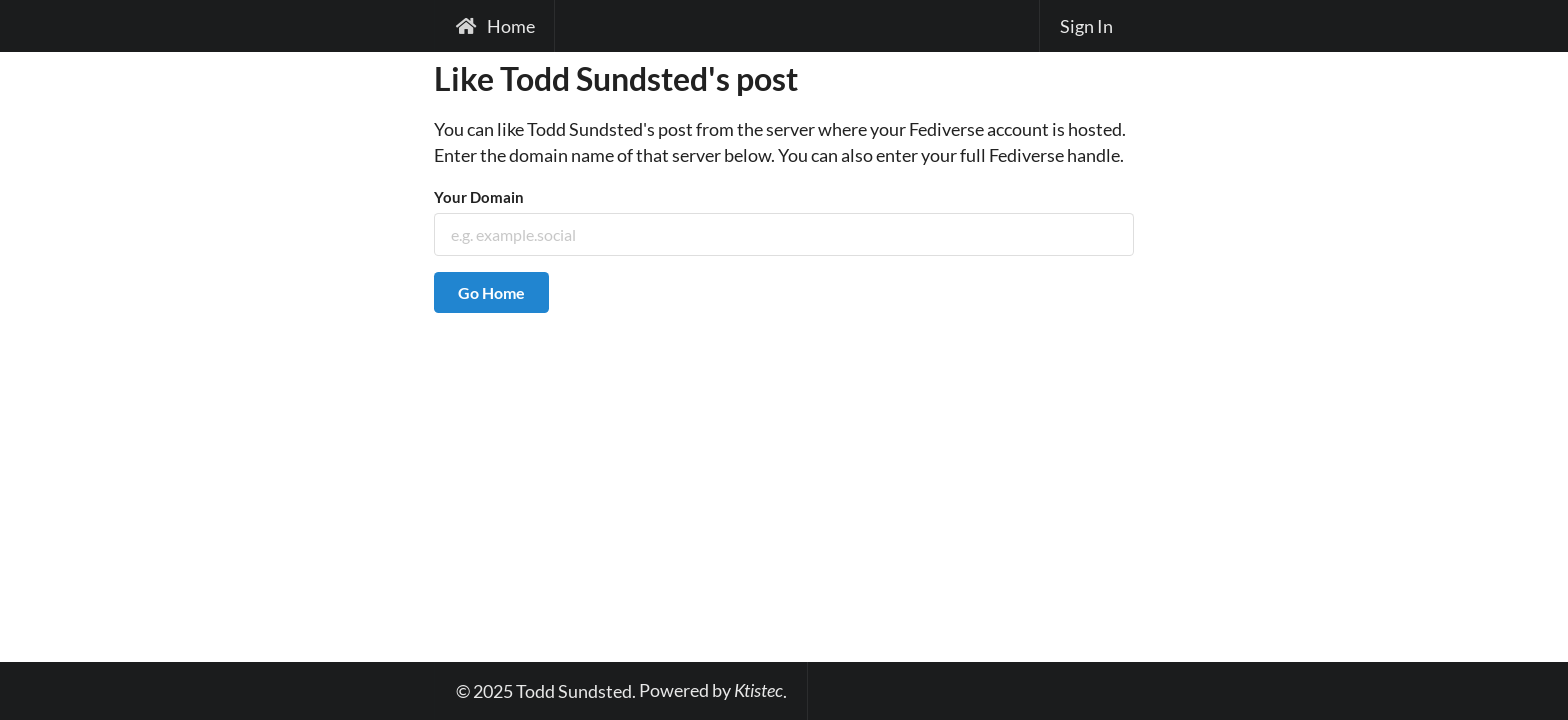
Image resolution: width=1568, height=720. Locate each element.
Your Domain (479, 197)
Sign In (1086, 26)
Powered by (711, 690)
